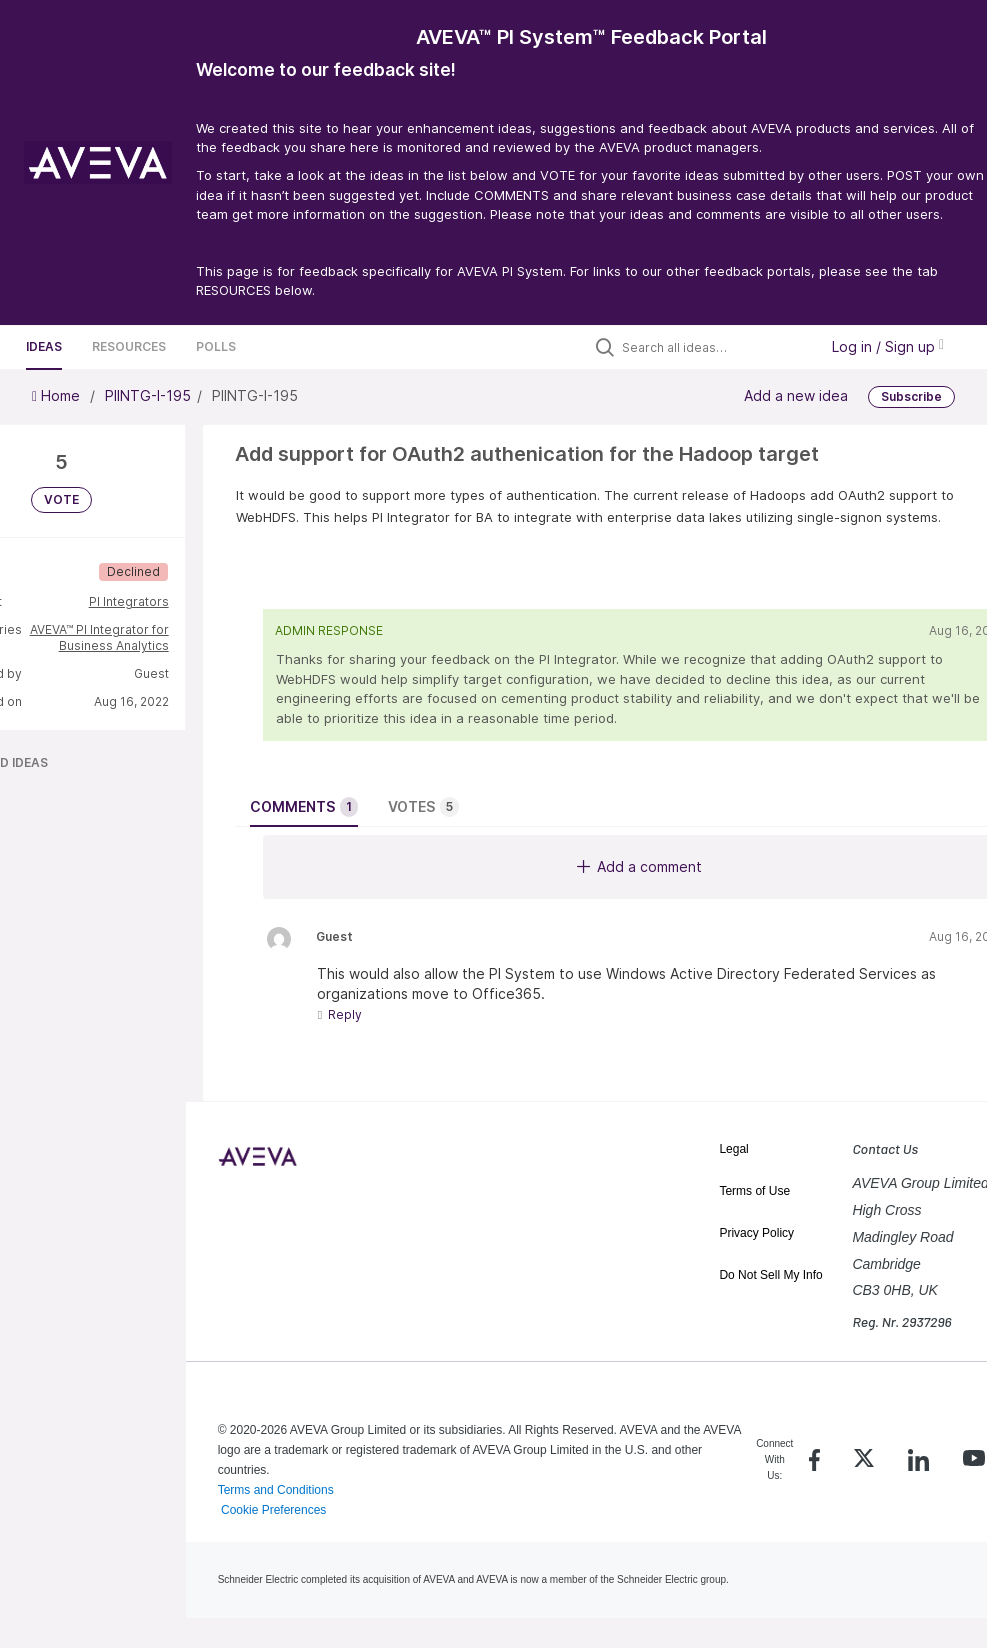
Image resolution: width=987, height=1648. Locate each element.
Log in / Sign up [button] (888, 346)
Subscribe (911, 396)
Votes (423, 807)
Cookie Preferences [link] (273, 1510)
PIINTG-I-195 (148, 395)
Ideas (44, 346)
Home (58, 395)
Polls (216, 346)
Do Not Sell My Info (770, 1275)
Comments (304, 807)
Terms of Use (754, 1191)
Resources (129, 346)
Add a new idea (796, 394)
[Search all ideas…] (715, 347)
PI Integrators (129, 601)
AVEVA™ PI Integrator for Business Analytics (99, 637)
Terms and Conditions (276, 1490)
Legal (733, 1149)
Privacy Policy (756, 1233)
